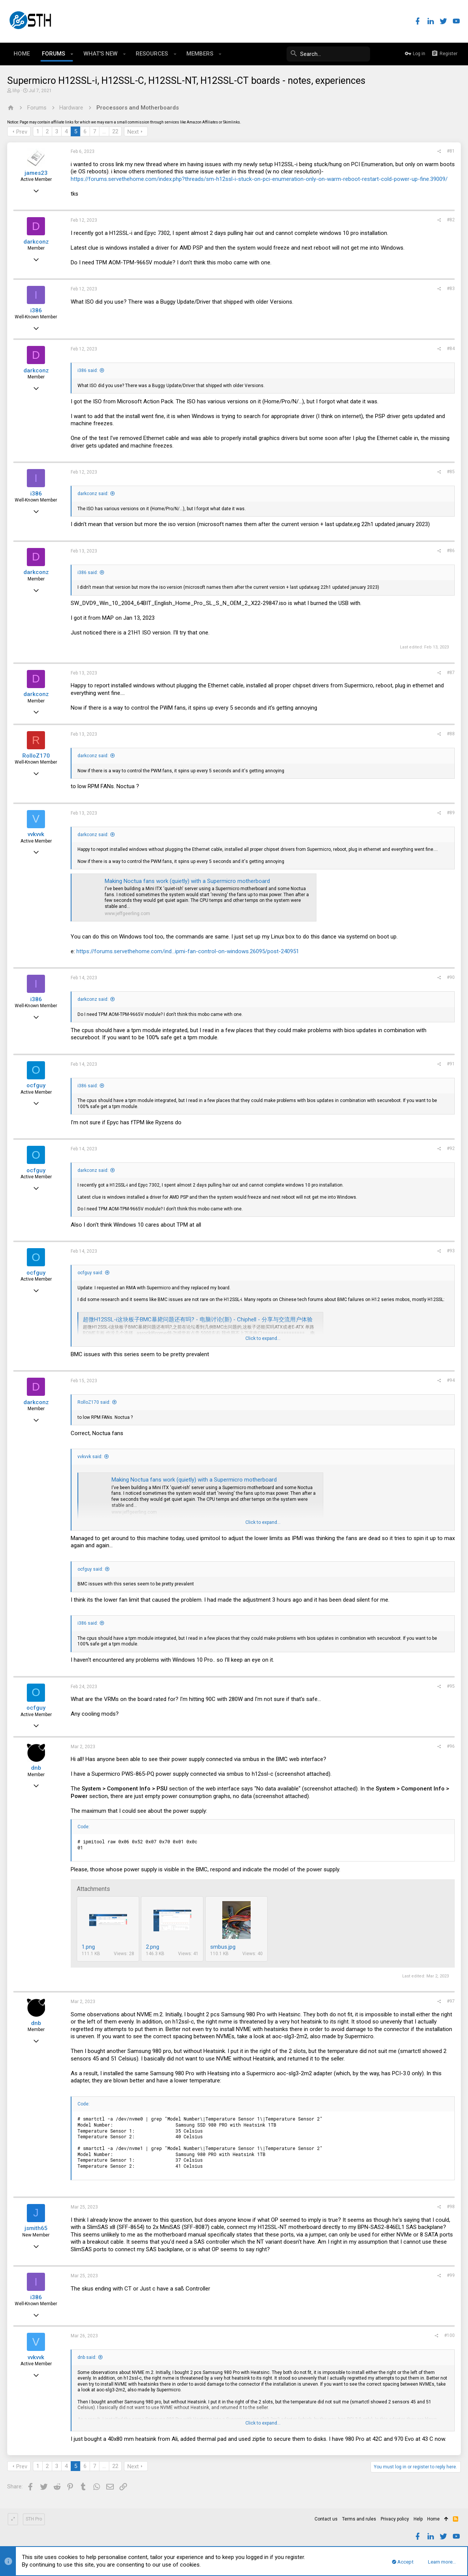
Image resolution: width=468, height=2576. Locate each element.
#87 (450, 672)
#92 (450, 1148)
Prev (22, 131)
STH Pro (34, 2519)
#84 (450, 348)
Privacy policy (395, 2519)
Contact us (326, 2519)
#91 (450, 1064)
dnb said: (87, 2357)
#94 (450, 1380)
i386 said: (88, 370)
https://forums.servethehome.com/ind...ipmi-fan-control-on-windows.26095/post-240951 (188, 951)
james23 (36, 173)
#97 (450, 2001)
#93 (450, 1250)
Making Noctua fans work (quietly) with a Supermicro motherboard (187, 881)
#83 (450, 288)
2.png (153, 1946)
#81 (450, 151)
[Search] (313, 54)
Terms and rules (359, 2519)
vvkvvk (36, 834)
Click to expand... (262, 1338)
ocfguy (36, 1085)
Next (133, 131)
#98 (450, 2206)
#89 (450, 812)
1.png (88, 1946)
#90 (450, 977)
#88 (450, 733)
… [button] (104, 131)
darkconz (36, 241)
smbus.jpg (223, 1946)
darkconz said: (93, 493)
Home (433, 2519)
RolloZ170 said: (94, 1402)
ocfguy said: (91, 1272)
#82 (450, 219)
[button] (72, 54)
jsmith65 (36, 2228)
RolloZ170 (36, 755)
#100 (449, 2335)
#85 (450, 471)
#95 (450, 1686)
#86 (450, 550)
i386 (36, 310)
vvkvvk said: (90, 1456)
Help (418, 2519)
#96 (450, 1746)
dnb (36, 1767)
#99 (450, 2275)
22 (116, 131)
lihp (16, 90)
